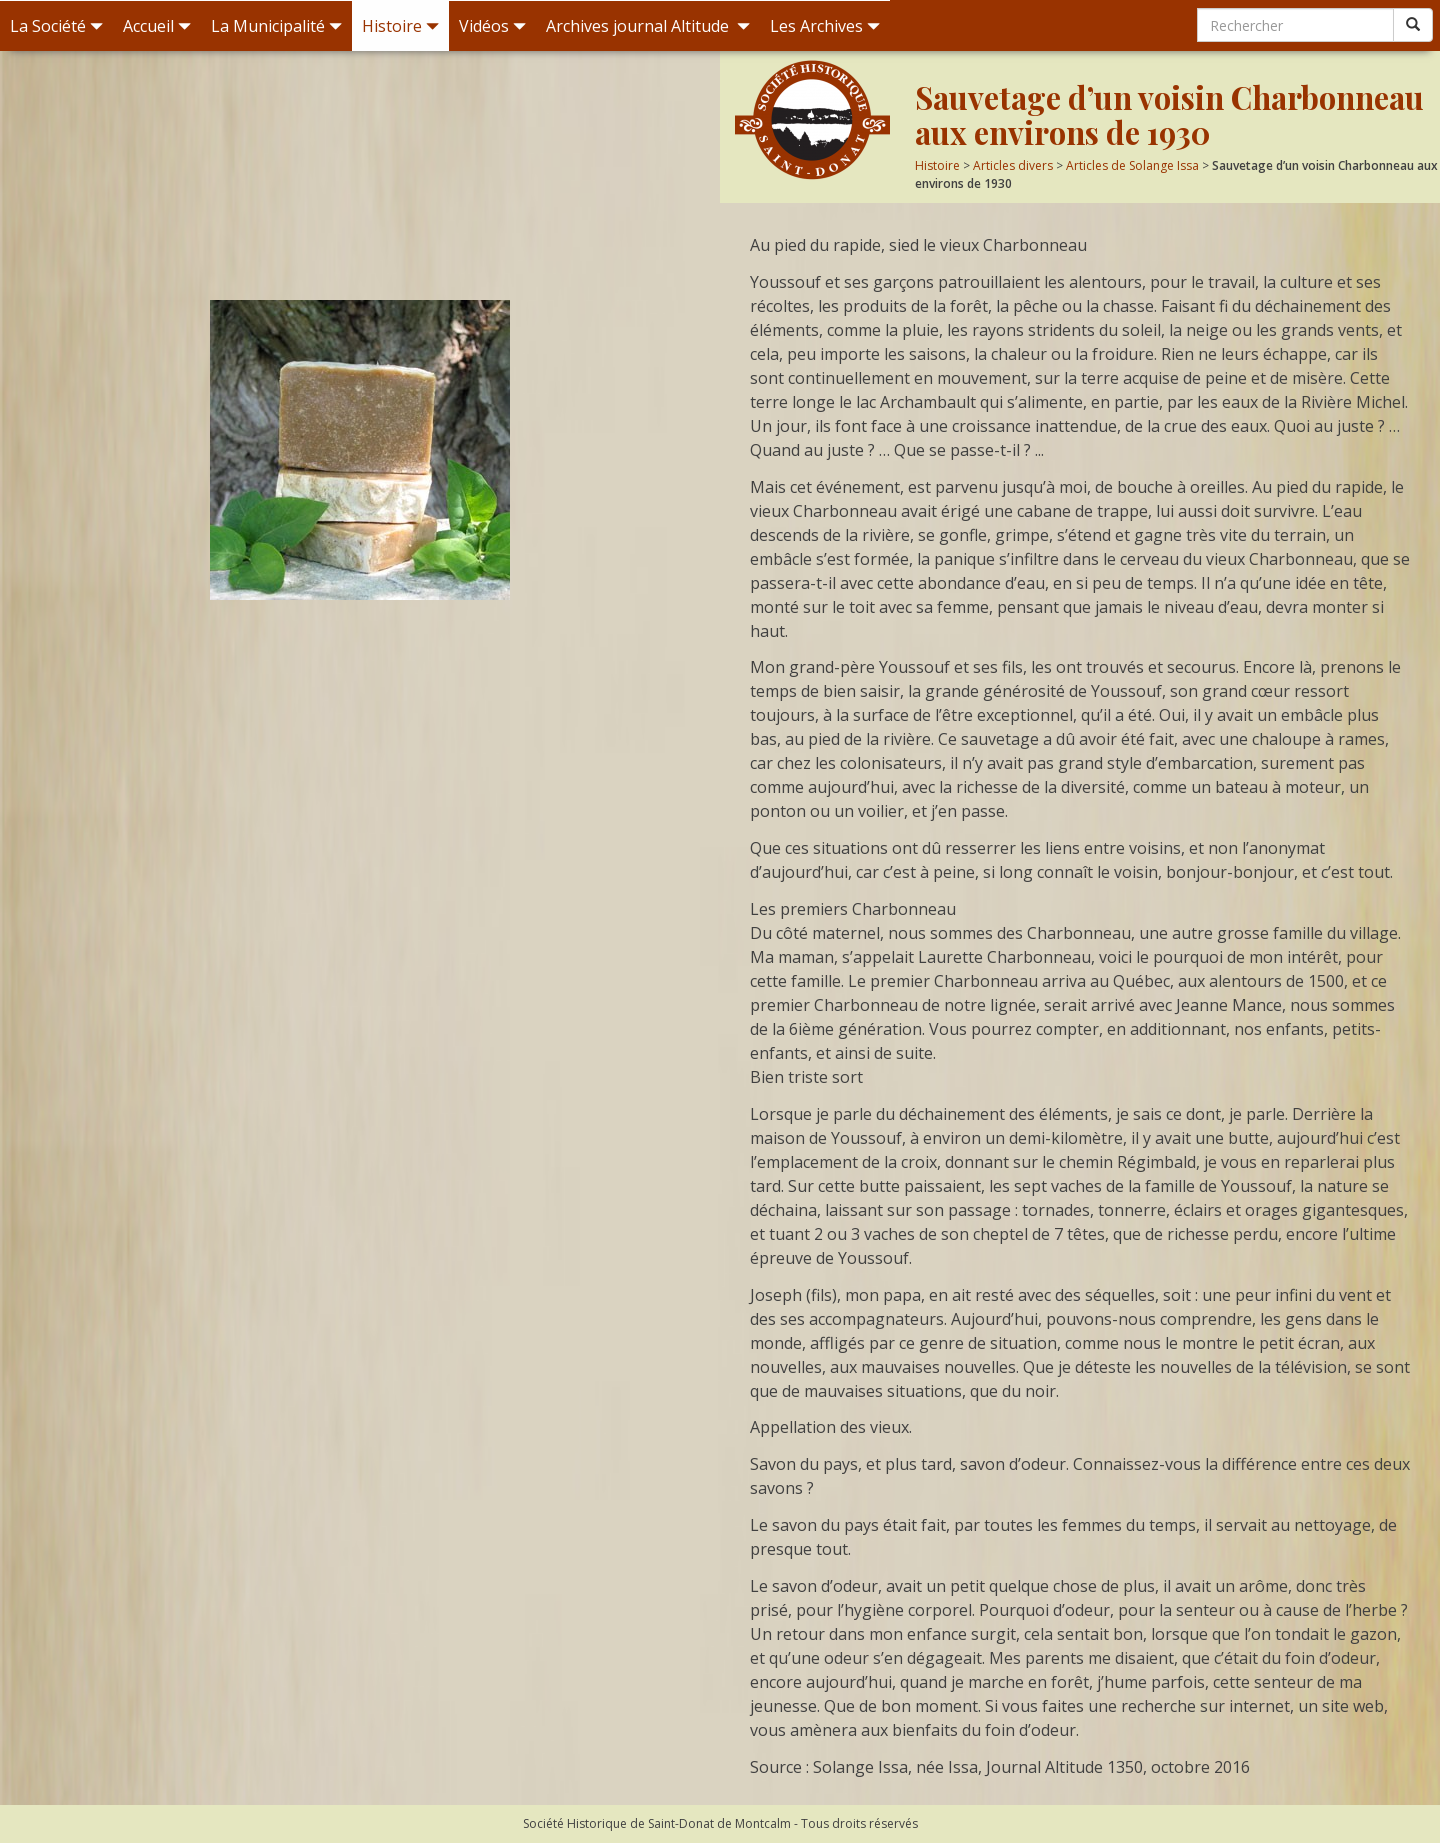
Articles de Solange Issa (1132, 165)
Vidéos (492, 26)
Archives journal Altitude (648, 26)
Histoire (400, 26)
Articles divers (1013, 165)
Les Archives (825, 26)
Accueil (157, 26)
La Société (56, 26)
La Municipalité (276, 26)
